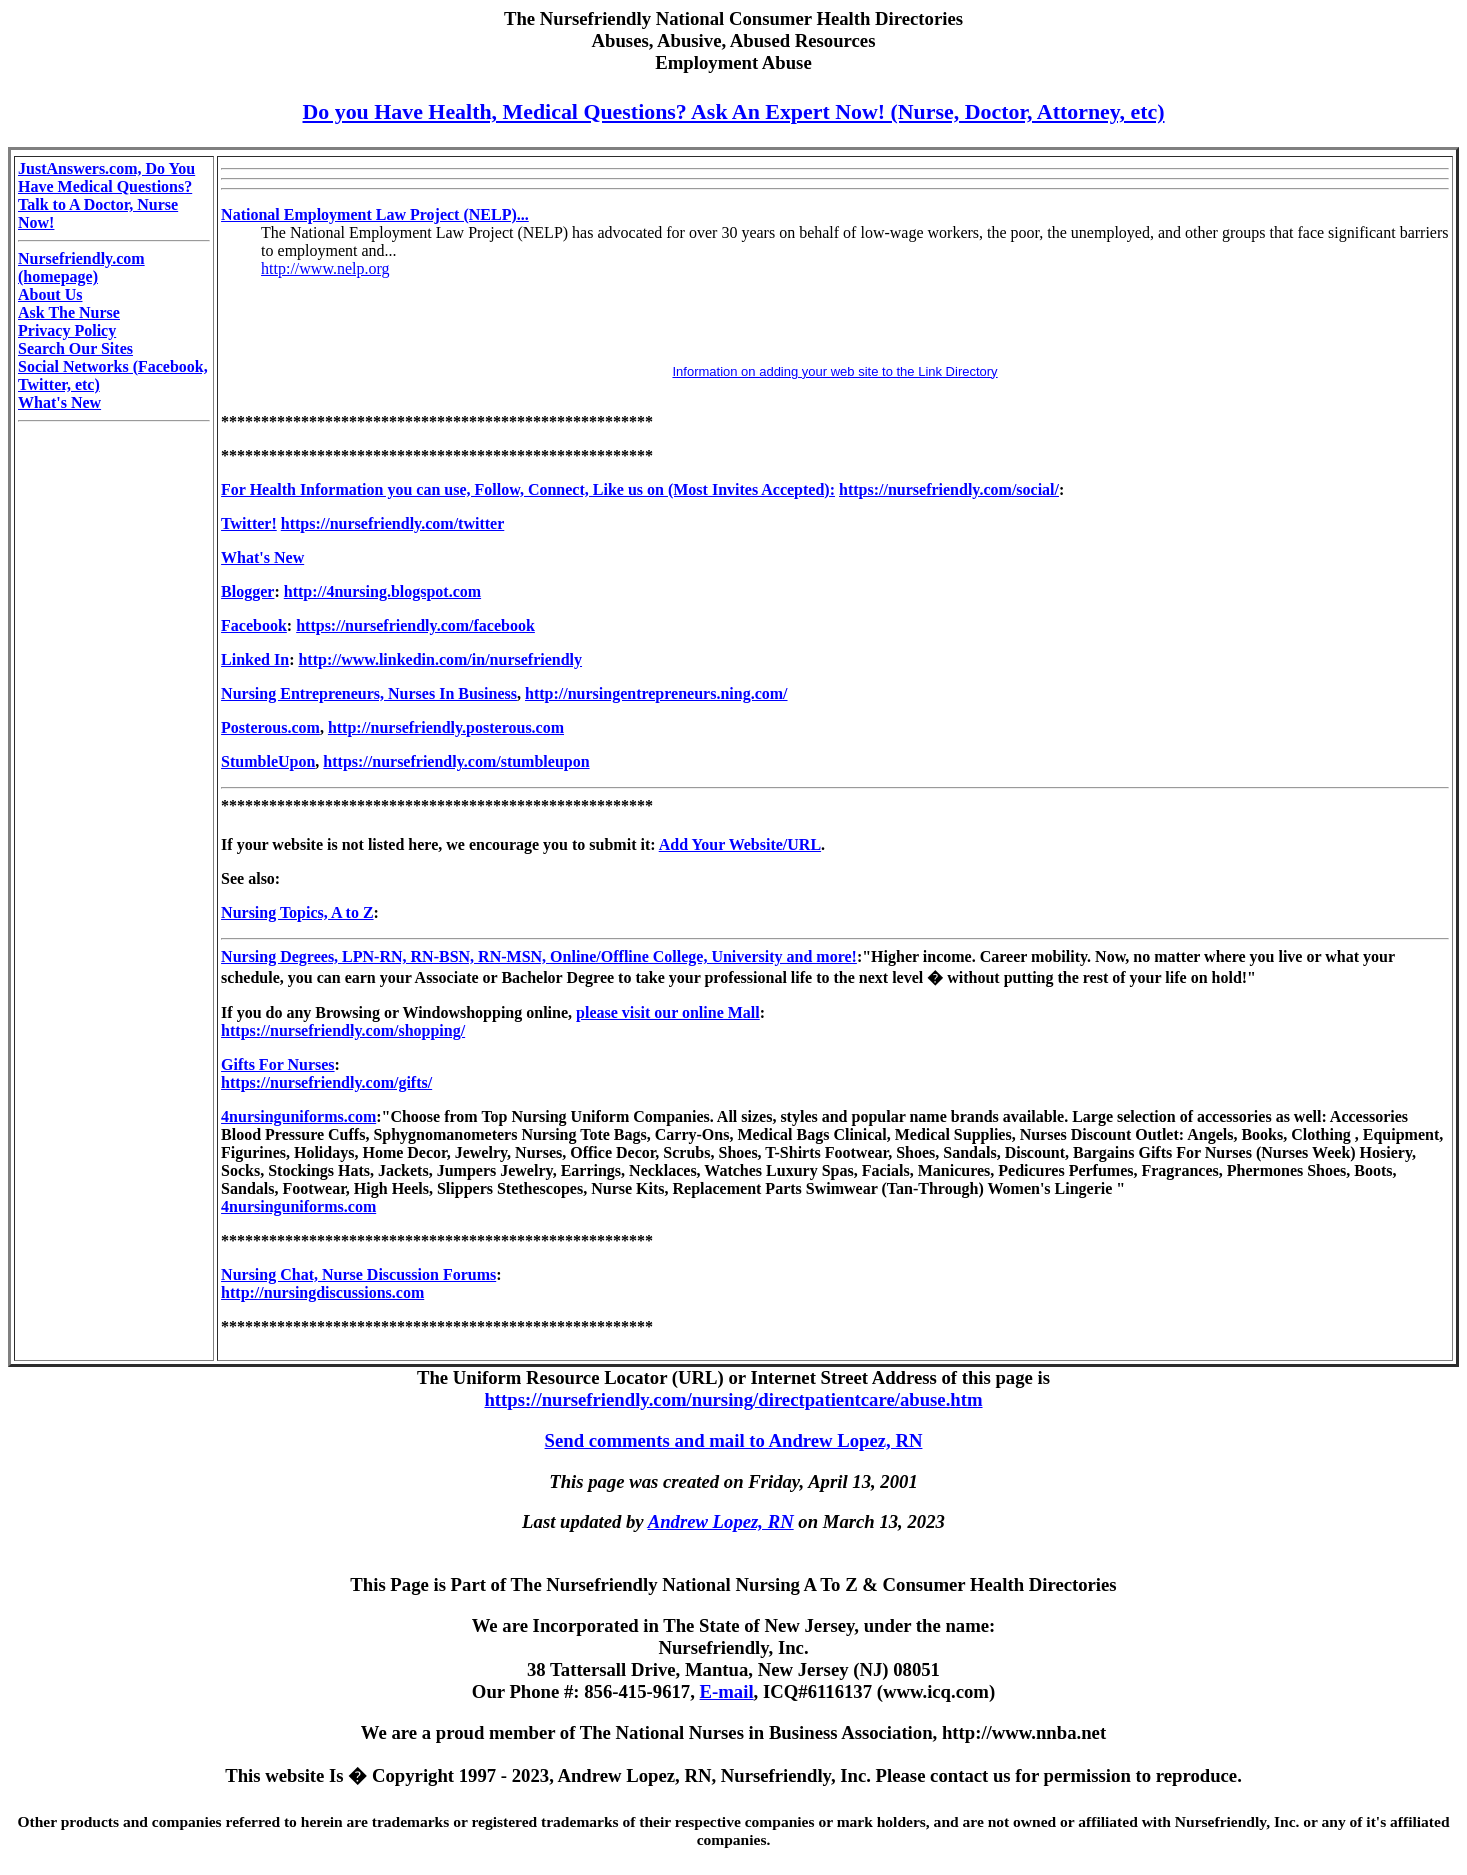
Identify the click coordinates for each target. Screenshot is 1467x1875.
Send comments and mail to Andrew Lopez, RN (734, 1440)
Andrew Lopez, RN (721, 1521)
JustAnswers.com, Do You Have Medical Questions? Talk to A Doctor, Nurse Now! (106, 195)
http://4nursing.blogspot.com (382, 591)
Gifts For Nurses (277, 1064)
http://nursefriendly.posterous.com (446, 727)
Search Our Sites (75, 348)
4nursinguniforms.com (298, 1116)
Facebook (254, 625)
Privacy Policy (67, 330)
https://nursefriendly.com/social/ (949, 489)
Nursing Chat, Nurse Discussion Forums (358, 1274)
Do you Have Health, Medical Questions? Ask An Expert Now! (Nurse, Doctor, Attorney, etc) (734, 111)
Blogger (247, 591)
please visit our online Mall (668, 1012)
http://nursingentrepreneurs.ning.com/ (656, 693)
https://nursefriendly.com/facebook (415, 625)
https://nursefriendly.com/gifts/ (326, 1082)
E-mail (727, 1691)
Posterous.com (270, 727)
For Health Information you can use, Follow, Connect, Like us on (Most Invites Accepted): (528, 489)
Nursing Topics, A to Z (297, 912)
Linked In (255, 659)
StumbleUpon (268, 761)
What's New (59, 402)
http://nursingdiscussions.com (322, 1292)
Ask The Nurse (69, 312)
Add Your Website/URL (740, 844)
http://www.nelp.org (325, 268)
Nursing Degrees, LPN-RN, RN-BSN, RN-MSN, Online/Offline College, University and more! (539, 956)
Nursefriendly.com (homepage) (81, 267)
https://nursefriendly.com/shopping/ (343, 1030)
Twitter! (249, 523)
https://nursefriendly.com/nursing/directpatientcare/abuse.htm (733, 1399)
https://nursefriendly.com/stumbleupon (456, 761)
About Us (50, 294)
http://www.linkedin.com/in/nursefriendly (440, 659)
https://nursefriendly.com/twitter (393, 523)
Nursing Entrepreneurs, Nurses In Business (369, 693)
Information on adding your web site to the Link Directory (834, 371)
